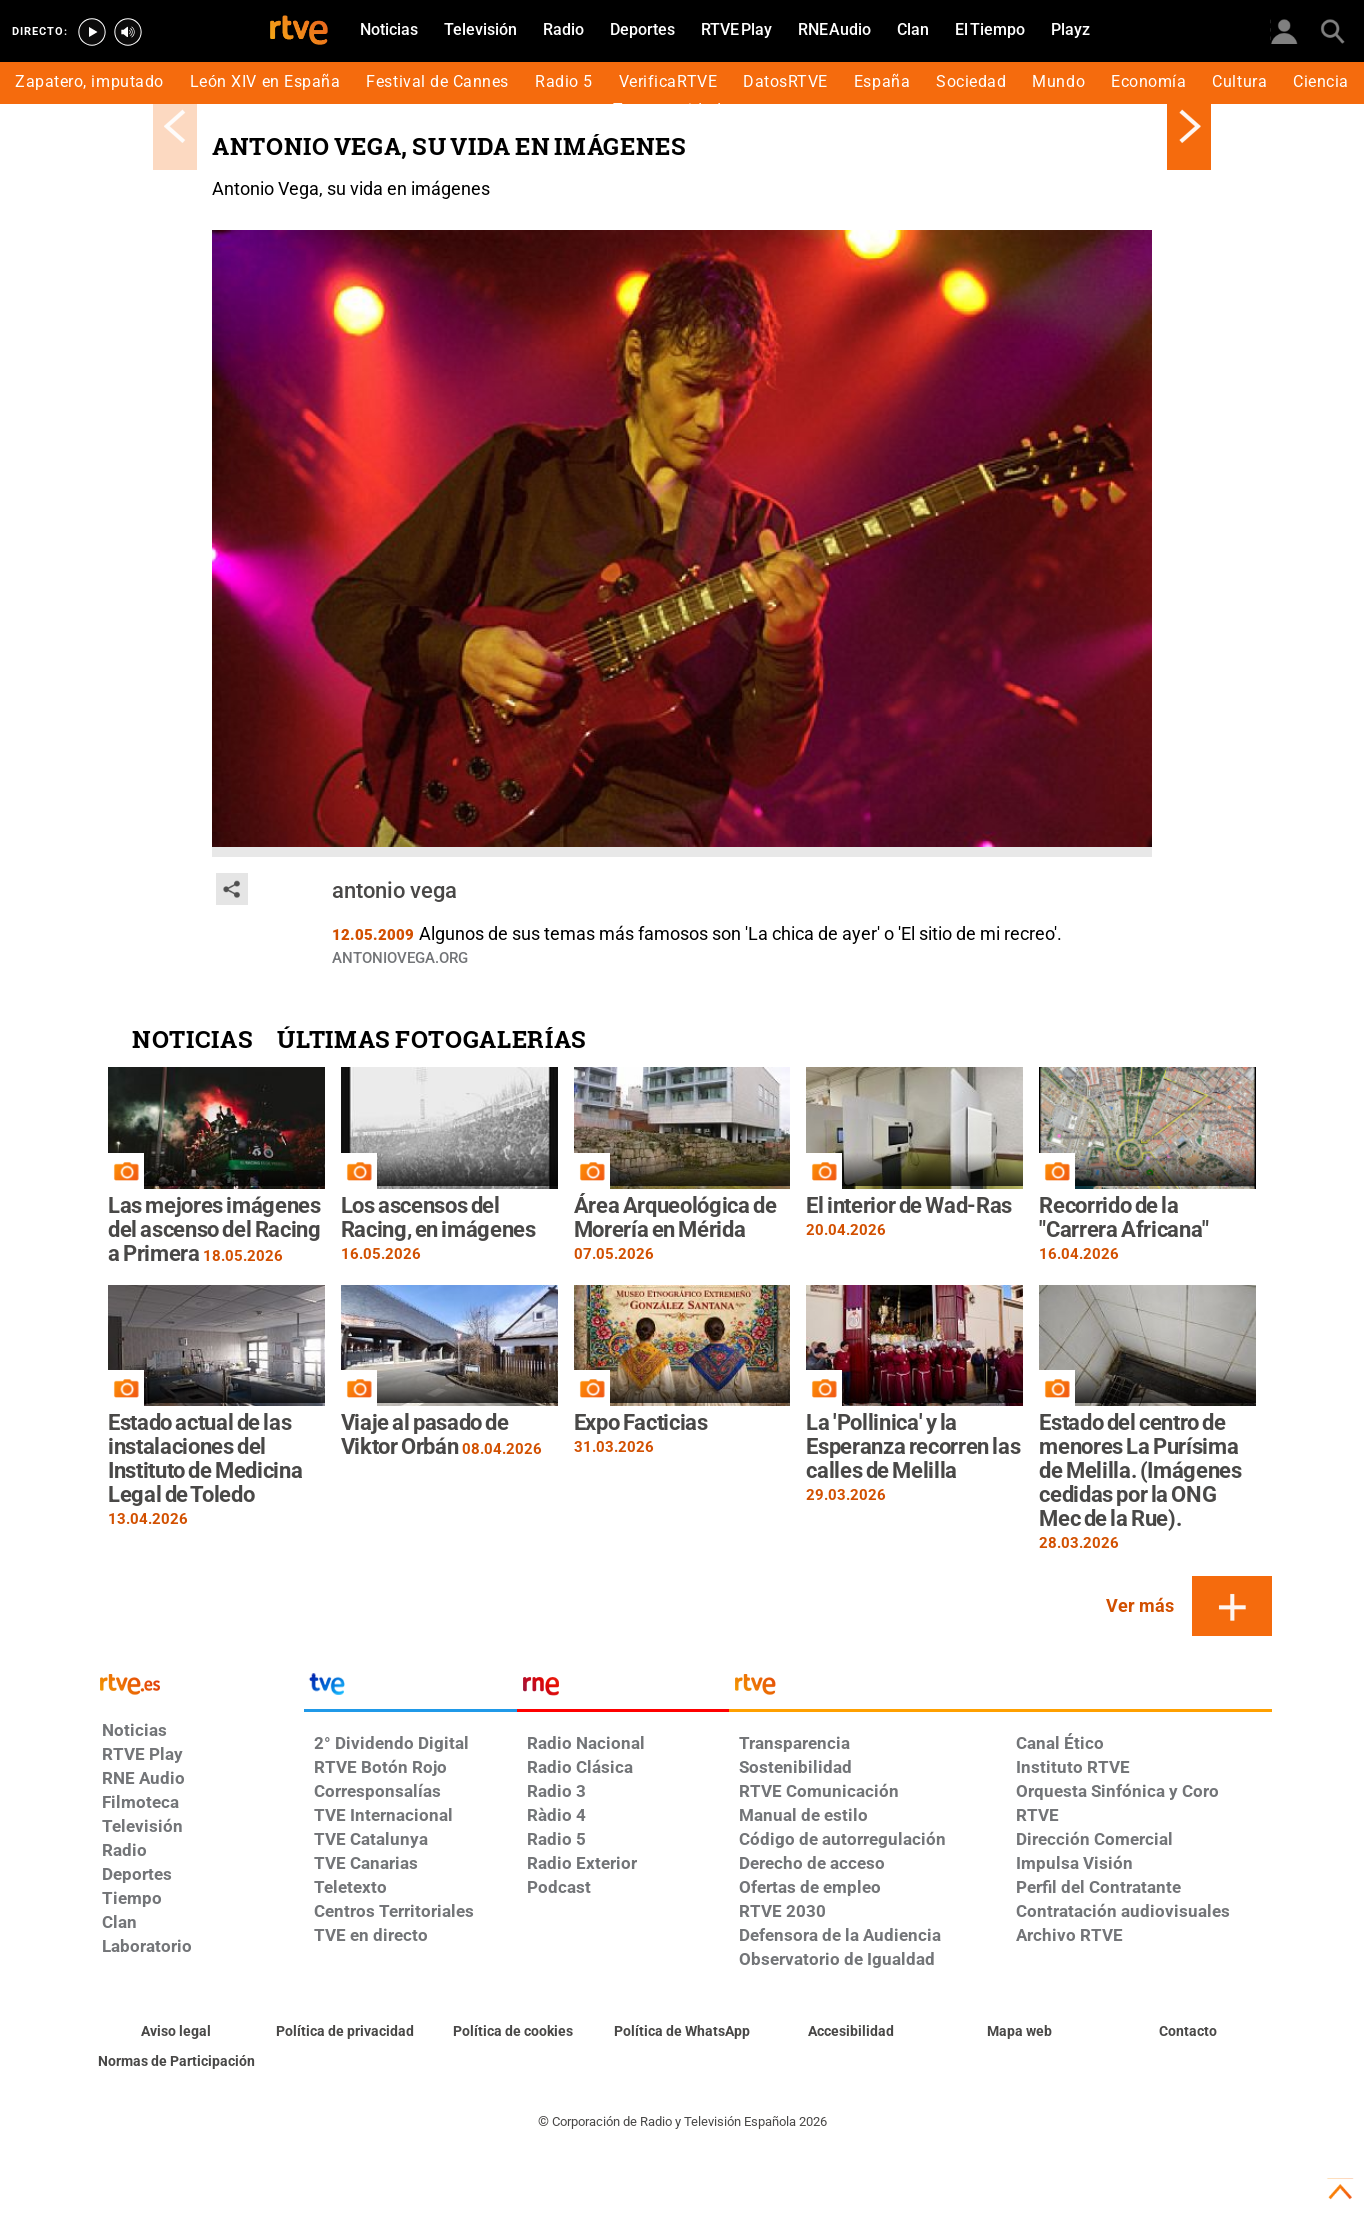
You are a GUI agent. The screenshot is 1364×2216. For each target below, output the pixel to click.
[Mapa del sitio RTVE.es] (1019, 2032)
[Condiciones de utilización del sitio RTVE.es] (176, 2032)
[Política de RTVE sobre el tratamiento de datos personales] (345, 2032)
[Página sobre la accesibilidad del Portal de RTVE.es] (850, 2032)
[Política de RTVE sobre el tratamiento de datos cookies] (513, 2032)
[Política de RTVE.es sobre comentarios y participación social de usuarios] (176, 2062)
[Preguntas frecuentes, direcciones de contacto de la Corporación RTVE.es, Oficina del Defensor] (1187, 2032)
